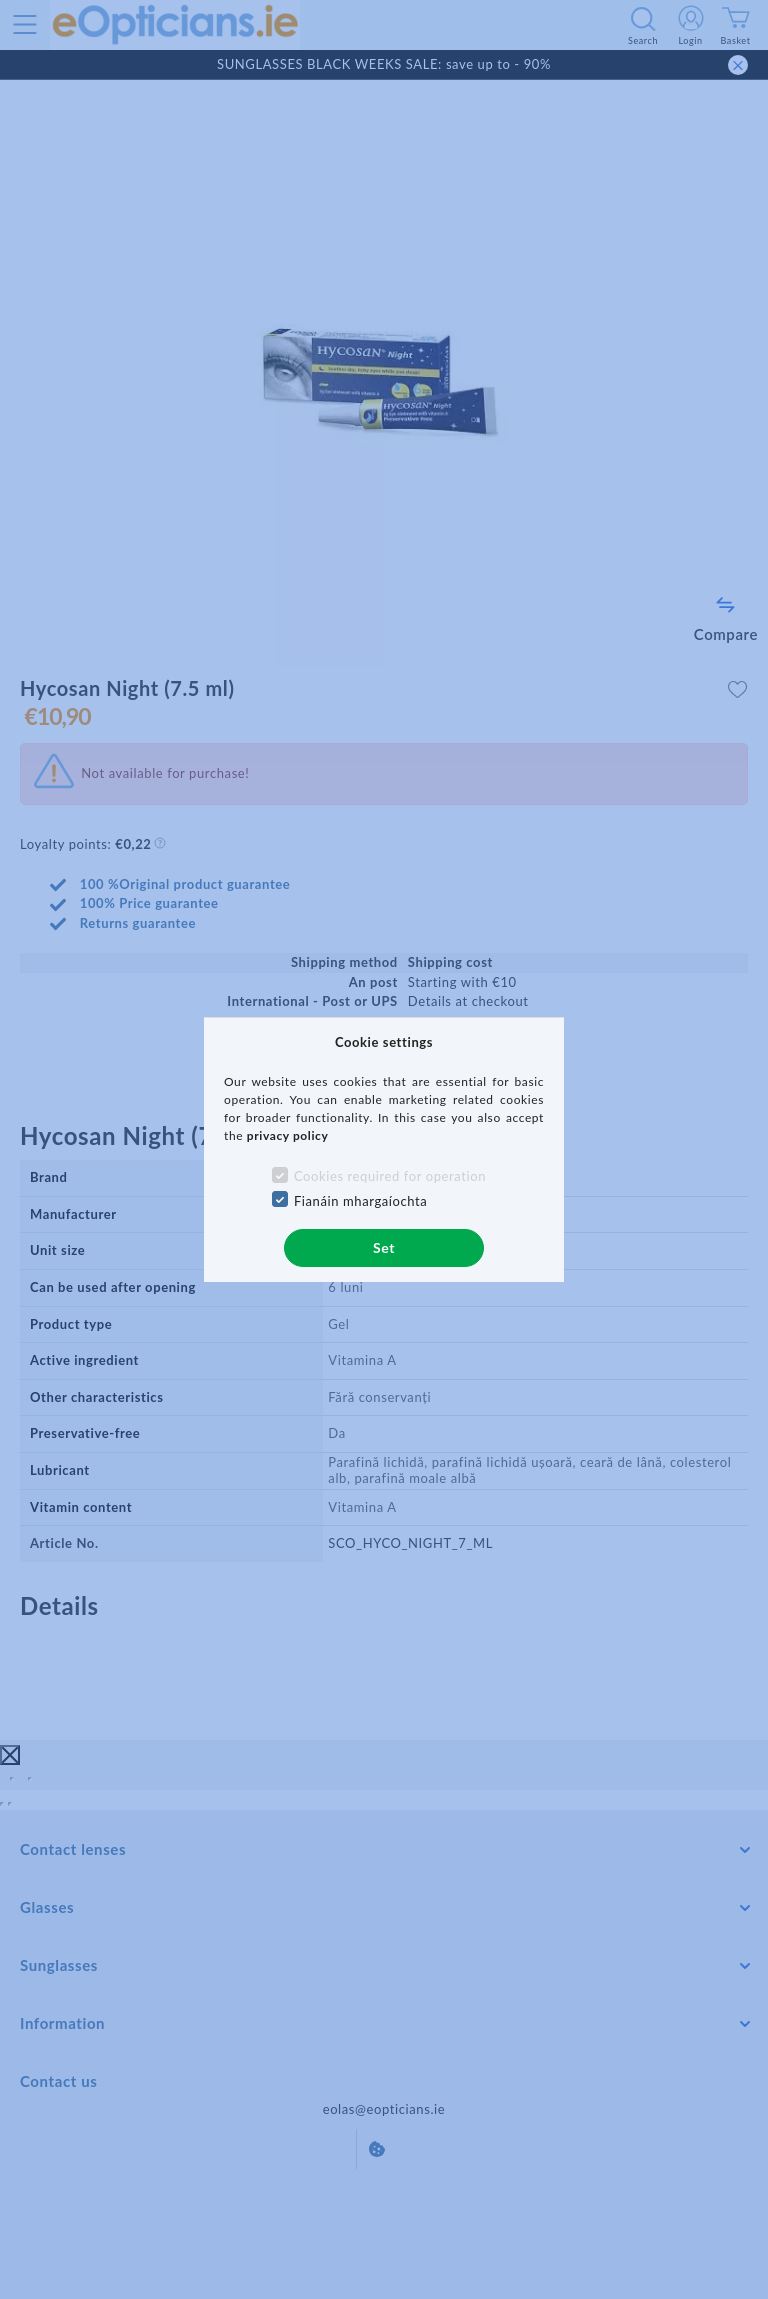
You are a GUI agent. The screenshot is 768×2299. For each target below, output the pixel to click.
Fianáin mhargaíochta (361, 1201)
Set (384, 1247)
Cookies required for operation (390, 1176)
